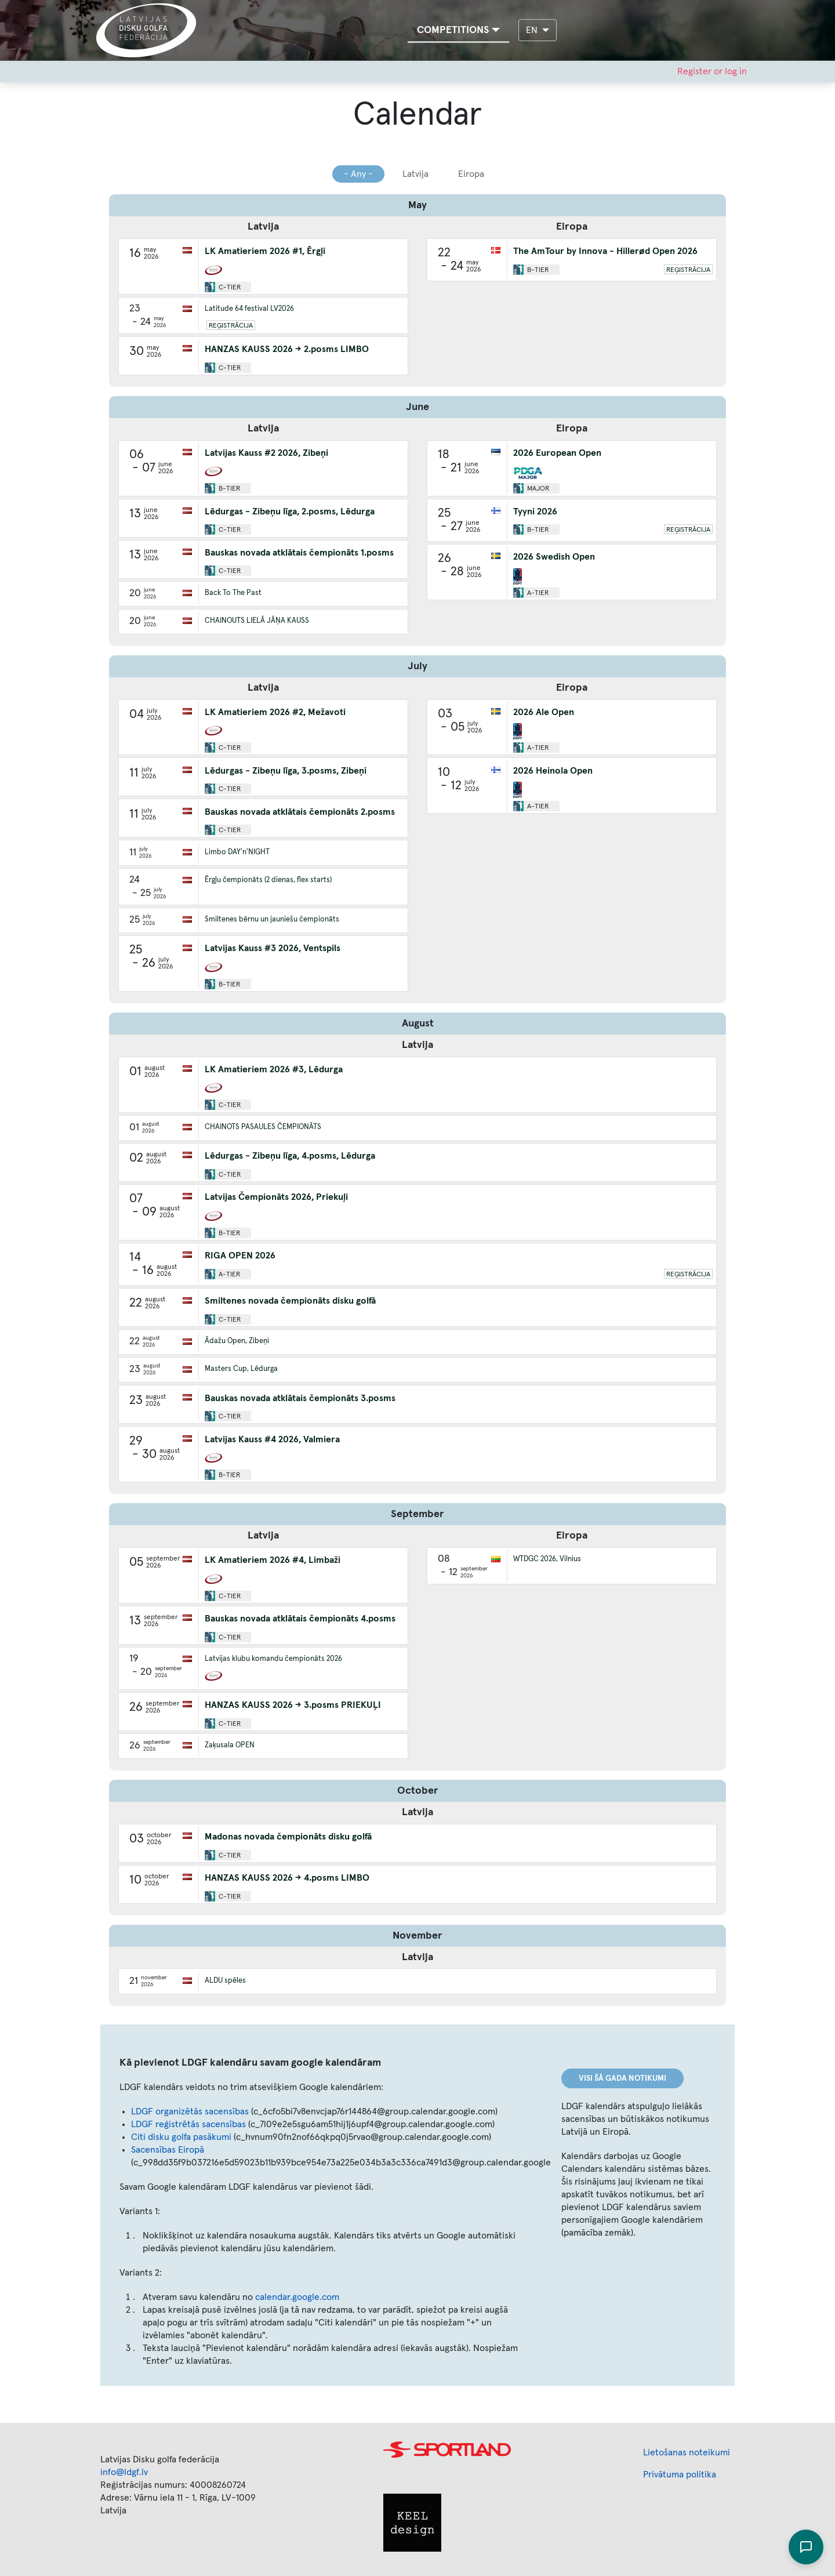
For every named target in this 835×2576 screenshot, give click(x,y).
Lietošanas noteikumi (686, 2452)
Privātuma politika (679, 2474)
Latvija (415, 174)
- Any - (358, 174)
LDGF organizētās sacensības (190, 2111)
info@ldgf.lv (124, 2472)
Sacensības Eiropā (167, 2149)
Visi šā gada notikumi (622, 2078)
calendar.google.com (297, 2297)
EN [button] (533, 30)
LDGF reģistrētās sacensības (188, 2124)
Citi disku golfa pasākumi (181, 2137)
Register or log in (712, 71)
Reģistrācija (231, 325)
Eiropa (471, 174)
